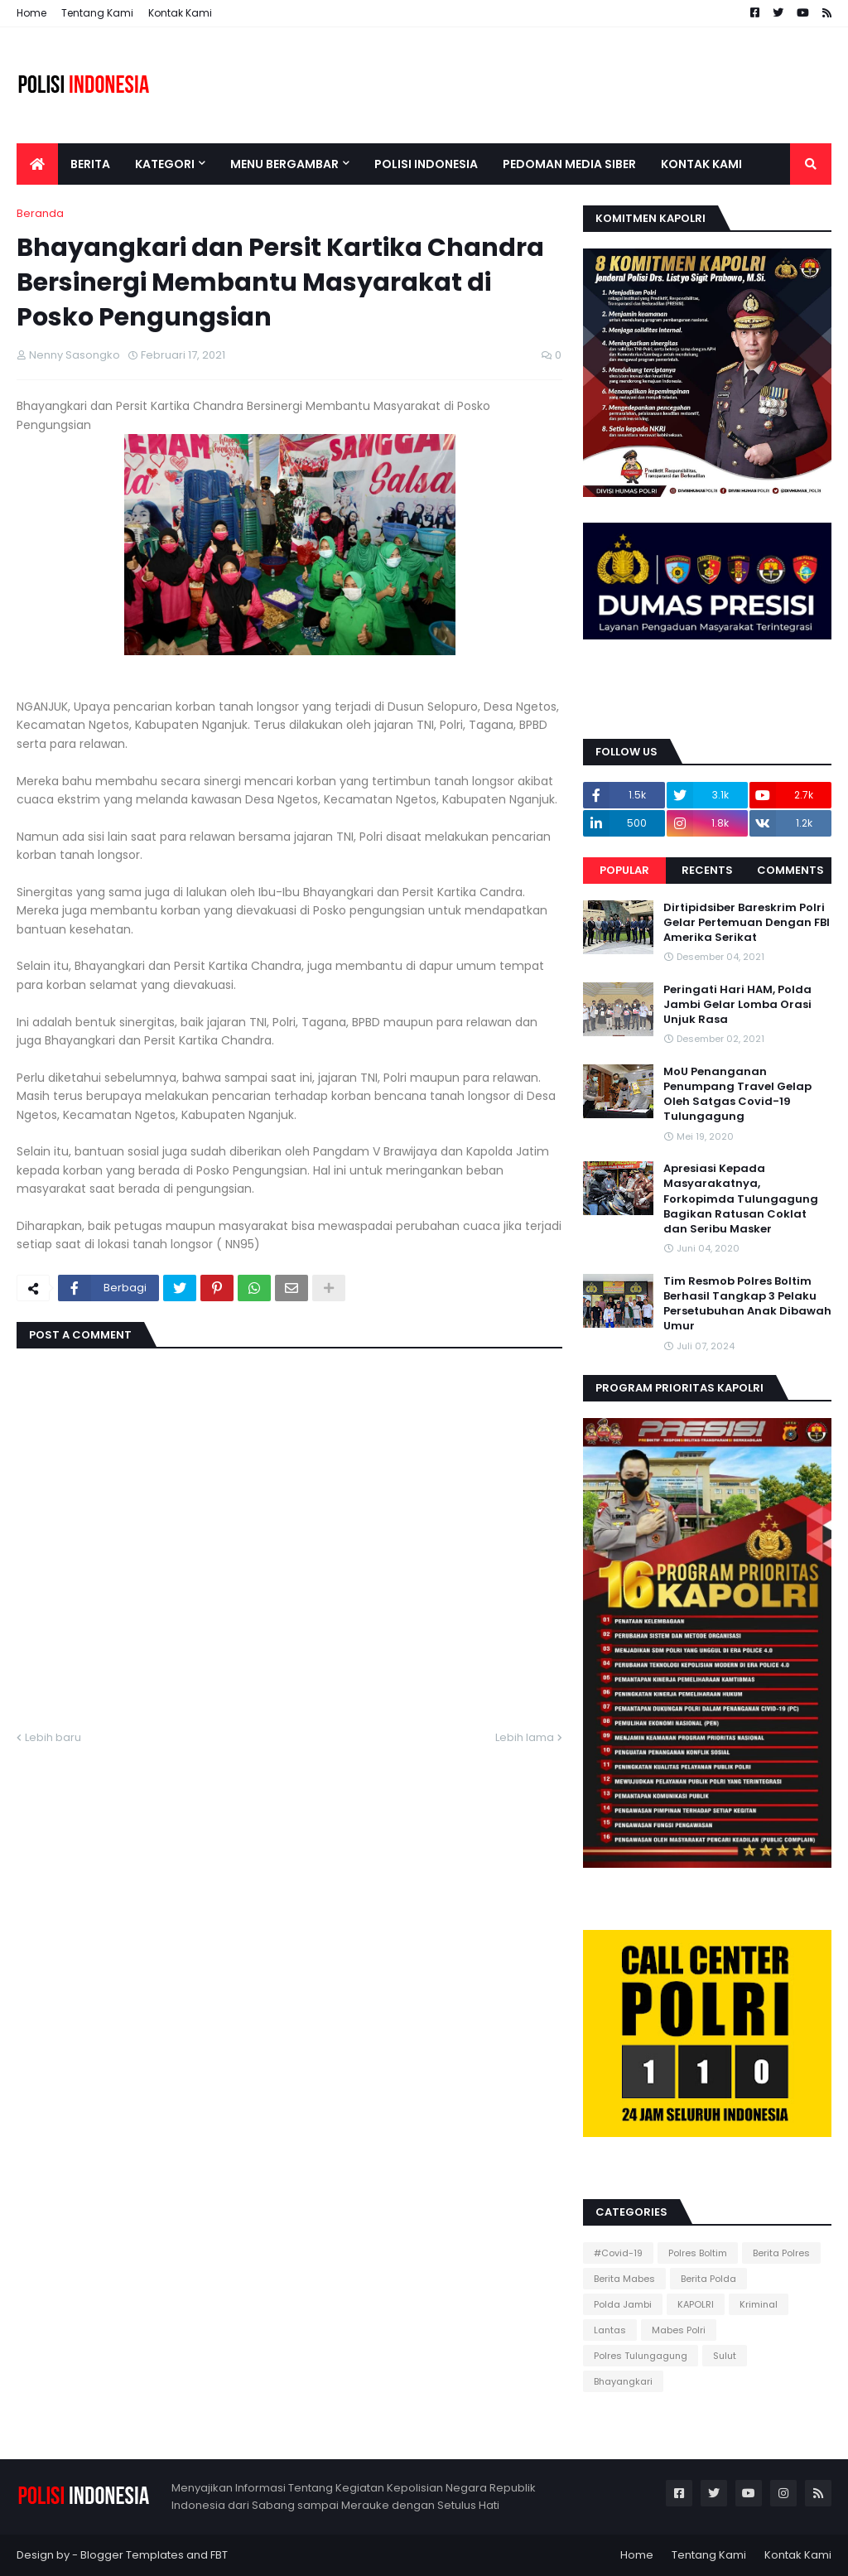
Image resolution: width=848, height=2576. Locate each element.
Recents (707, 870)
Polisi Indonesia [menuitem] (426, 164)
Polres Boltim (697, 2253)
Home (31, 13)
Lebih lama (524, 1737)
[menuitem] (37, 164)
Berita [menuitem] (90, 164)
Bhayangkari (623, 2381)
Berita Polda (708, 2278)
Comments (790, 870)
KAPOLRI (695, 2304)
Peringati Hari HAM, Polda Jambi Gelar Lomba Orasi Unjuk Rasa (737, 1004)
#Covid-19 (618, 2253)
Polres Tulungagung (640, 2355)
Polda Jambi (623, 2304)
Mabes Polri (679, 2330)
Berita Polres (781, 2253)
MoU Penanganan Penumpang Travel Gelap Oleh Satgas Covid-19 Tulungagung (737, 1094)
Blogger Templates (132, 2555)
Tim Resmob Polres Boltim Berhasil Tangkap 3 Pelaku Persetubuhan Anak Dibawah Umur (747, 1304)
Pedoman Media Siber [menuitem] (569, 164)
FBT (219, 2555)
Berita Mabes (624, 2278)
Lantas (610, 2330)
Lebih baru (53, 1737)
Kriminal (759, 2304)
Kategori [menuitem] (165, 164)
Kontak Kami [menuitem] (701, 164)
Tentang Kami (97, 13)
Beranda (40, 213)
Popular (624, 870)
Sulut (724, 2355)
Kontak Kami (180, 13)
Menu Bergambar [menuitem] (284, 164)
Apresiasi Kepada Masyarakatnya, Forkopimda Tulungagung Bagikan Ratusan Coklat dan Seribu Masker (740, 1199)
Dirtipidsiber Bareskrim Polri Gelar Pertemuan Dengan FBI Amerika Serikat (746, 922)
